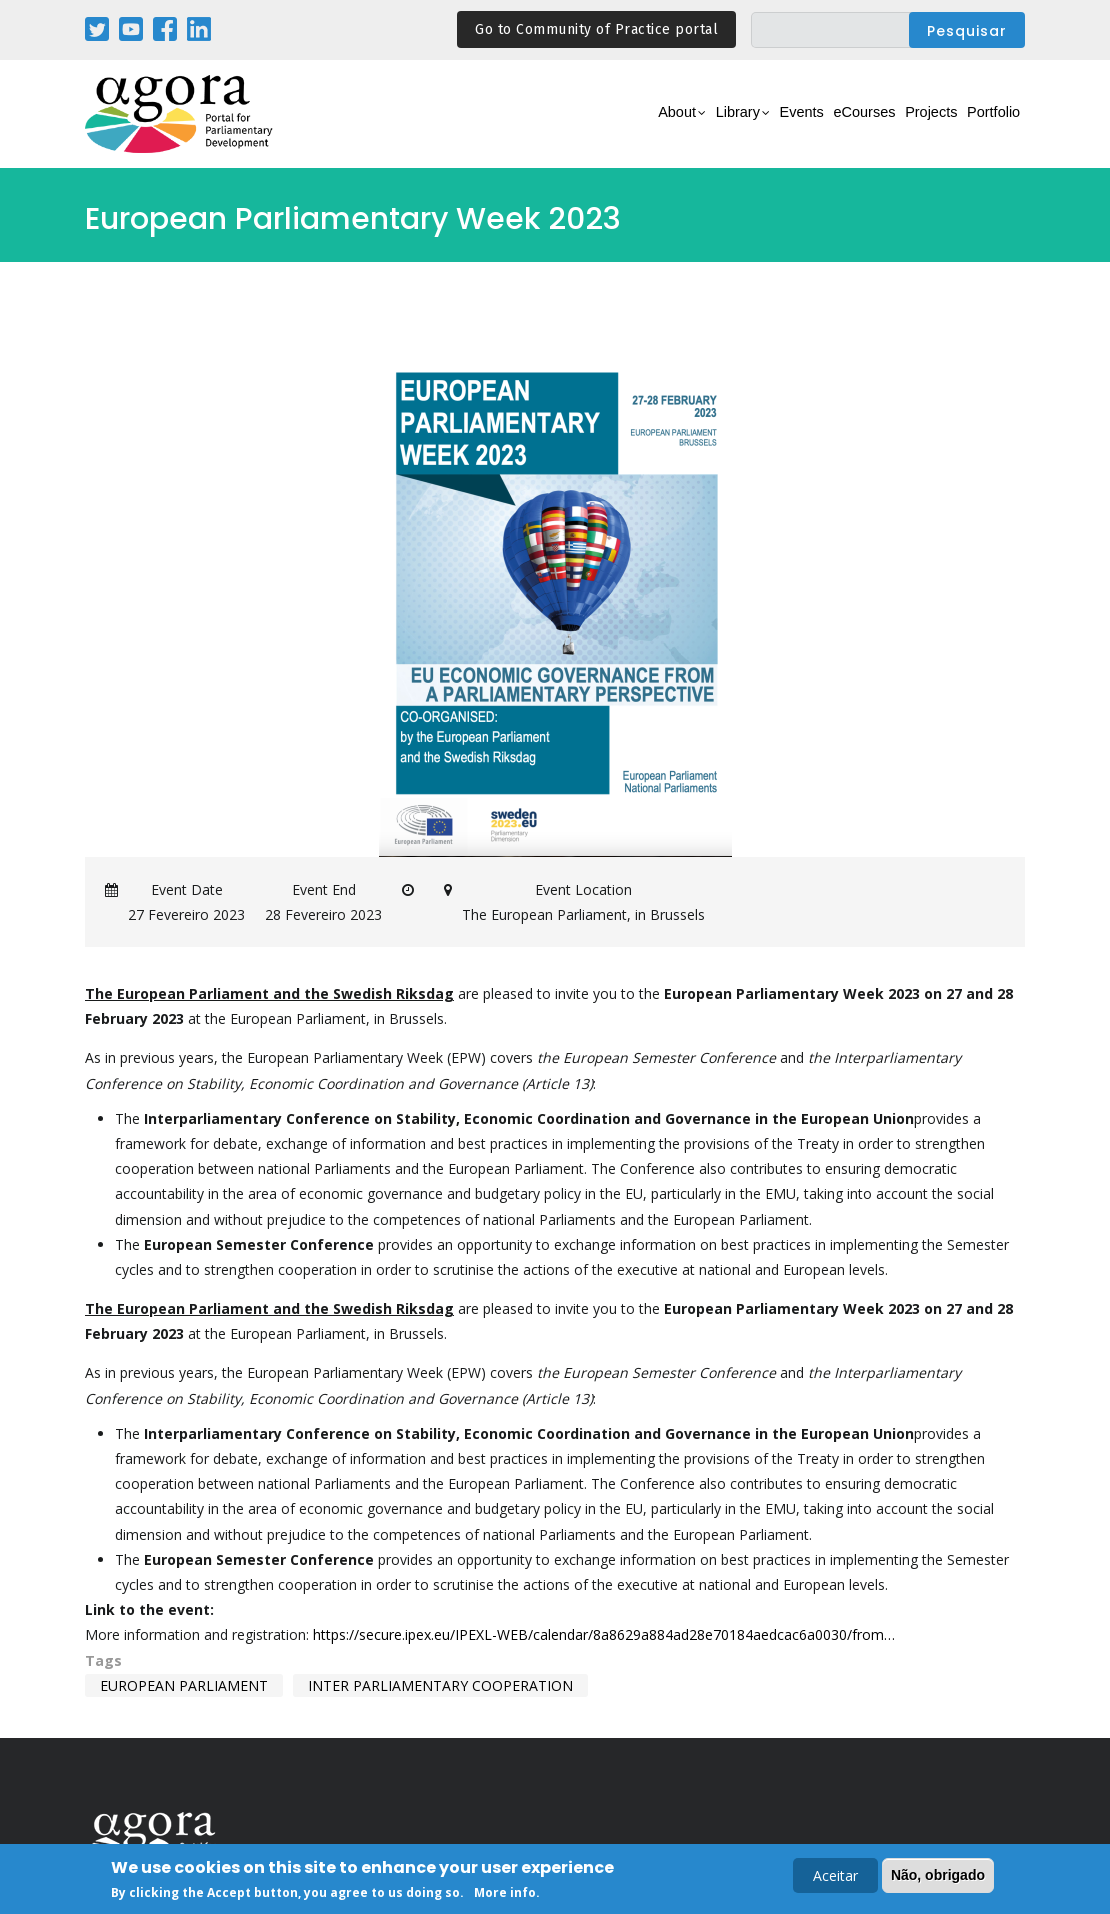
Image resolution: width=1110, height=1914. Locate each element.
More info (505, 1895)
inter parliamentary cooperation (440, 1685)
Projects (901, 125)
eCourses (815, 125)
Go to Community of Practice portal (596, 29)
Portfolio (983, 125)
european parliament (184, 1685)
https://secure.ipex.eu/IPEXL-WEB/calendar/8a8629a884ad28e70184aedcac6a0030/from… (604, 1634)
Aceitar (835, 1877)
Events (734, 125)
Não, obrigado (938, 1877)
